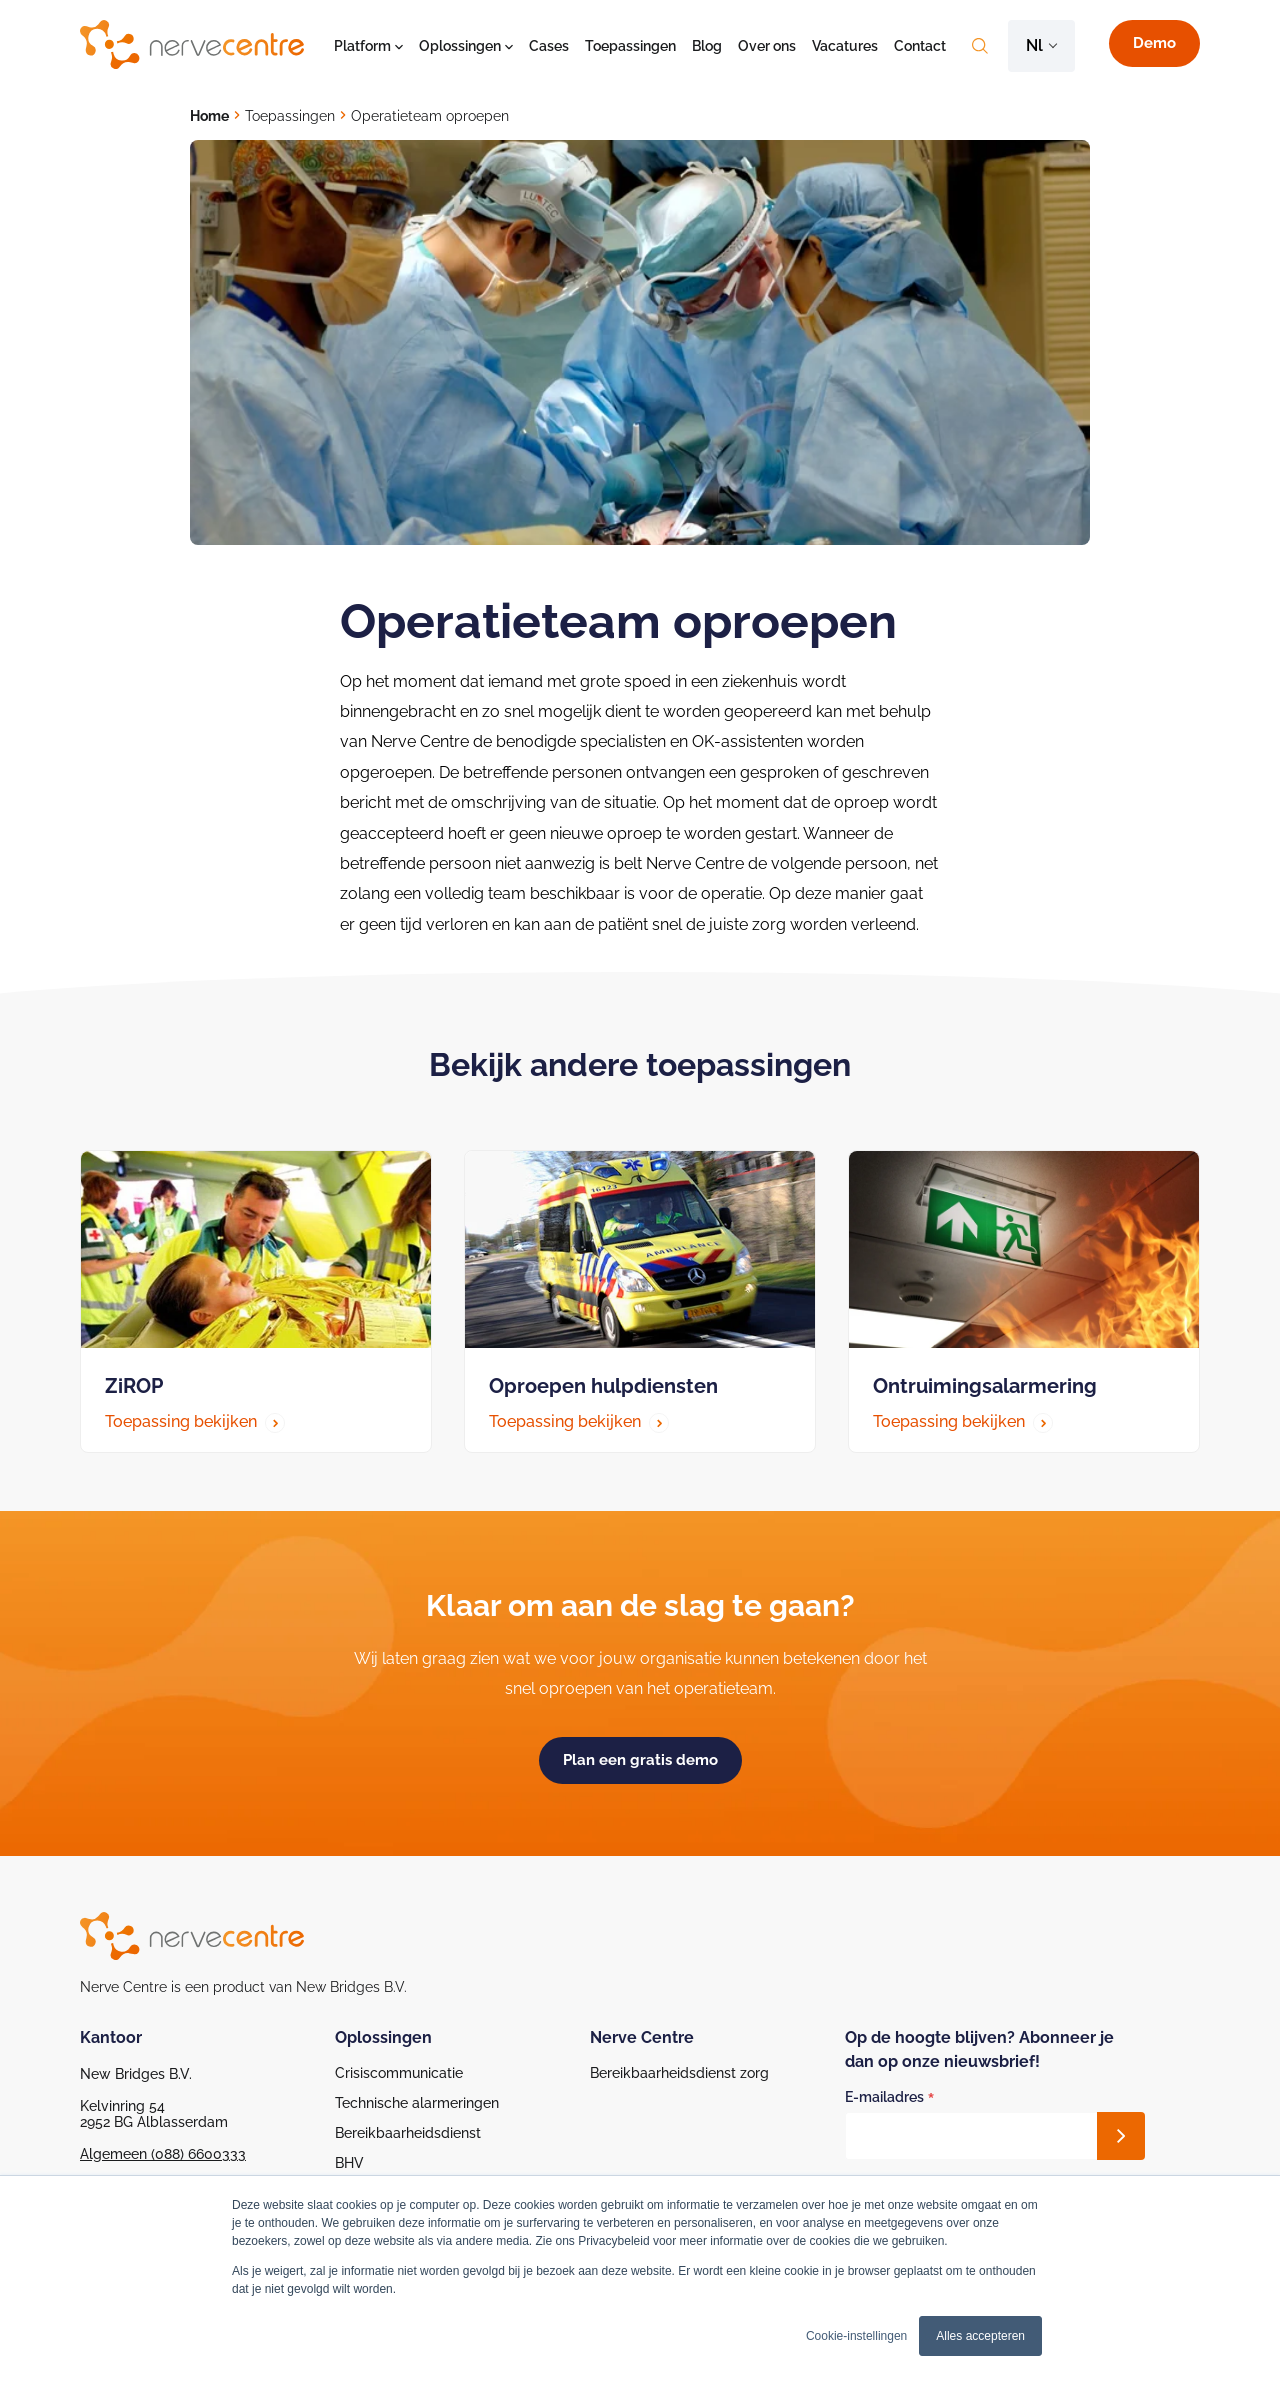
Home (209, 116)
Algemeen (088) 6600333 (163, 2154)
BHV (349, 2163)
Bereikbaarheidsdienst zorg (679, 2073)
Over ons (767, 46)
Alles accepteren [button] (980, 2336)
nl (1034, 45)
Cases (549, 46)
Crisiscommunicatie (399, 2073)
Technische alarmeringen (417, 2103)
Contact (920, 46)
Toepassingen (630, 46)
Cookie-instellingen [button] (856, 2336)
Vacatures (845, 46)
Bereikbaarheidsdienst (408, 2133)
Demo (1154, 43)
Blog (707, 46)
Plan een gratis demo (640, 1760)
